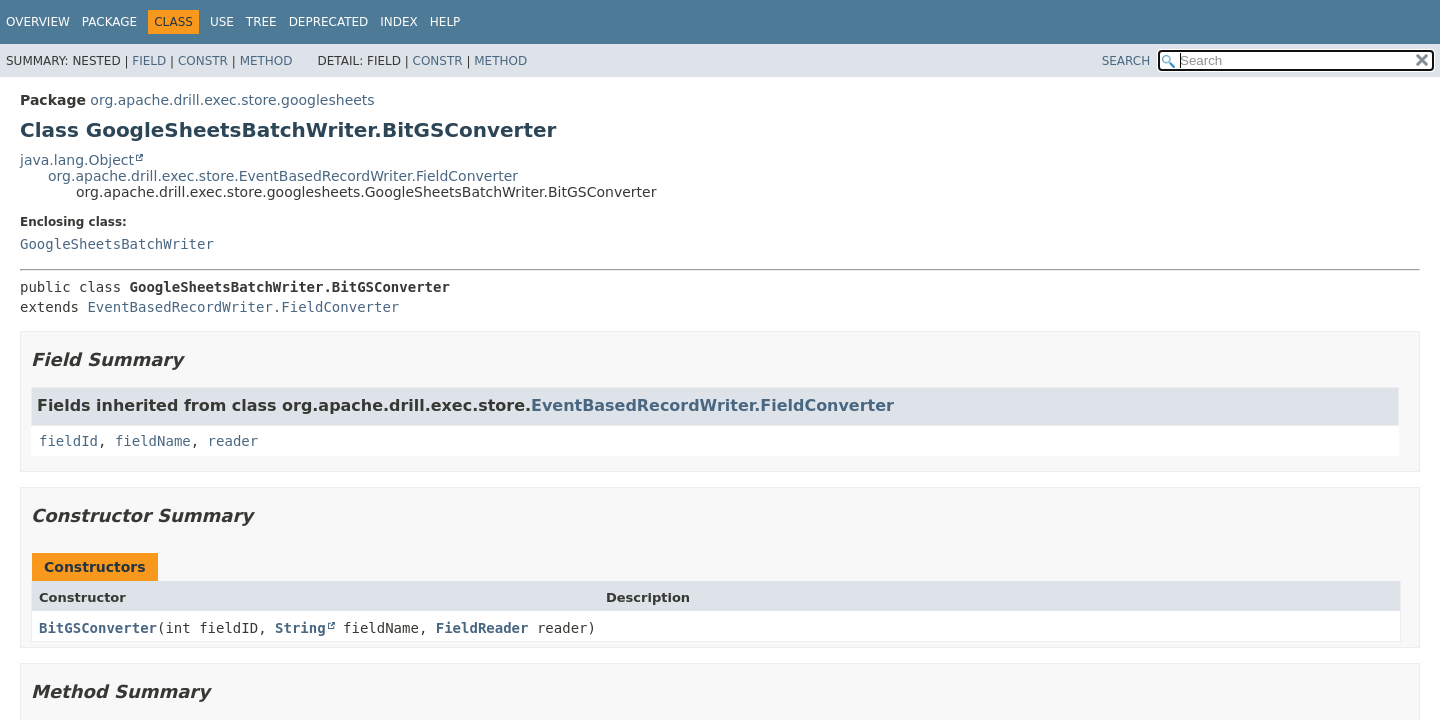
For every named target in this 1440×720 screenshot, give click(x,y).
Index (399, 22)
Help (445, 22)
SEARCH (1126, 61)
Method (266, 61)
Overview (38, 22)
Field (149, 61)
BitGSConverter (98, 628)
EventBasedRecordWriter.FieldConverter (243, 307)
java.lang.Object (77, 160)
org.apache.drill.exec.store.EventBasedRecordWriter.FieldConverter (283, 176)
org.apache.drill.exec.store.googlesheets (232, 100)
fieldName (153, 441)
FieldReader (482, 628)
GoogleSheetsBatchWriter (117, 244)
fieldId (68, 441)
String (300, 628)
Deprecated (329, 22)
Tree (261, 22)
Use (222, 22)
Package (109, 22)
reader (233, 441)
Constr (203, 61)
